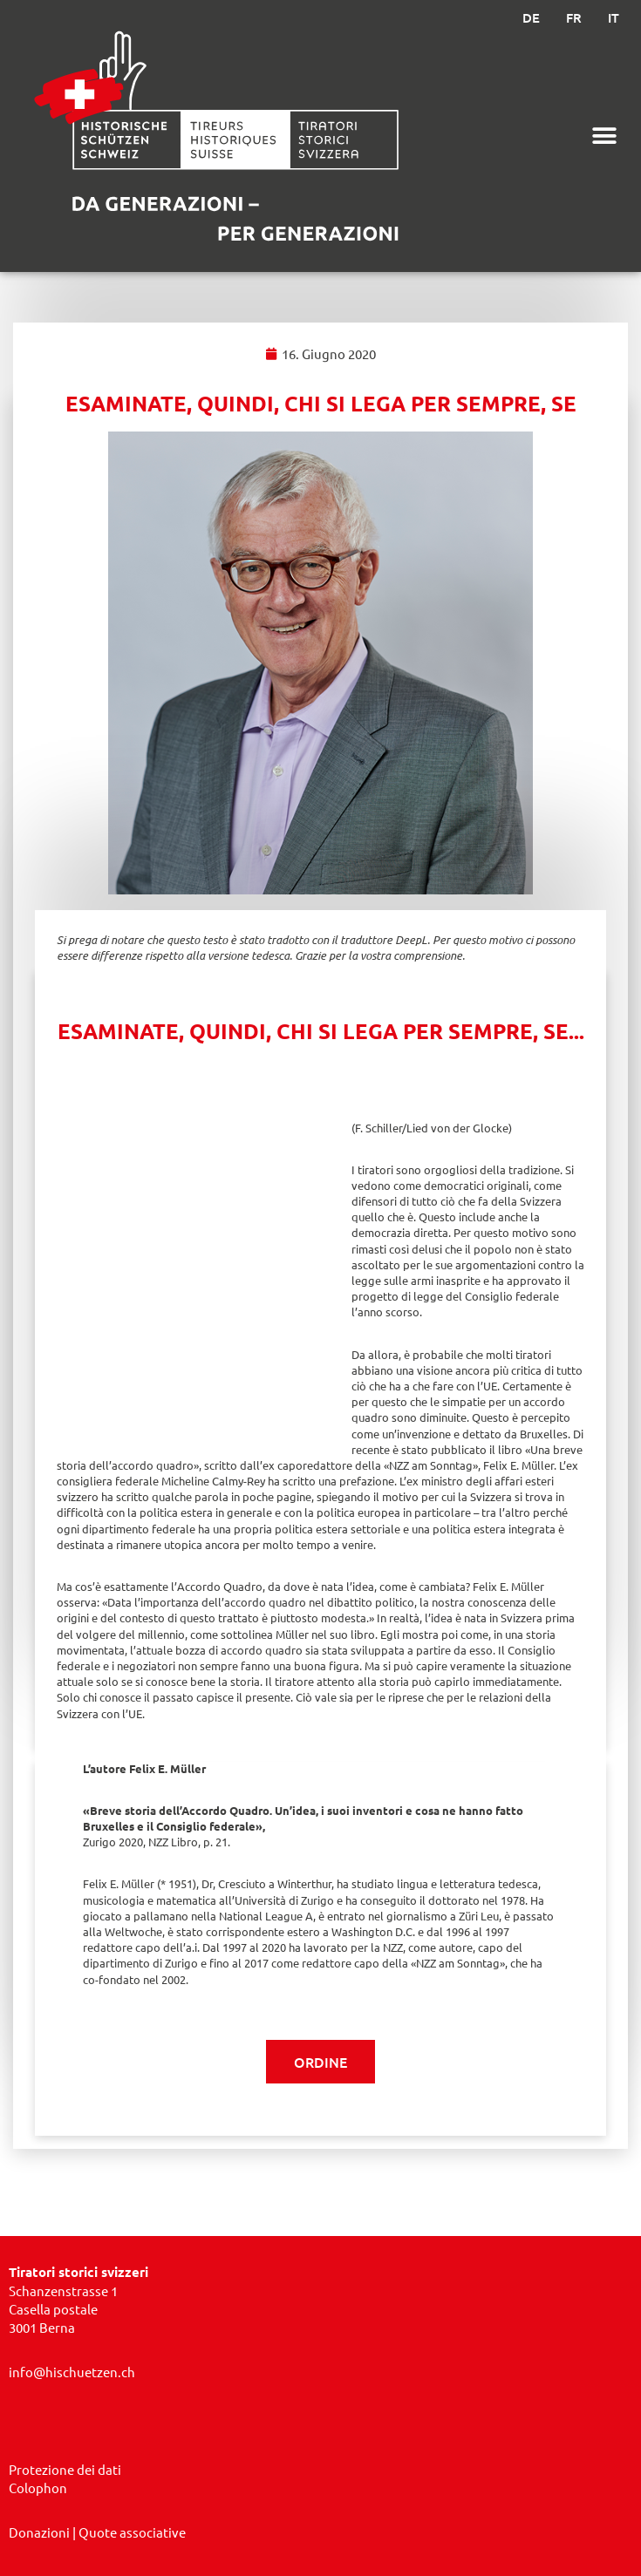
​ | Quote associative (97, 2532)
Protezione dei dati (65, 2469)
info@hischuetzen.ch (72, 2371)
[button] (604, 136)
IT (613, 17)
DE (531, 17)
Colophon (38, 2487)
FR (574, 17)
